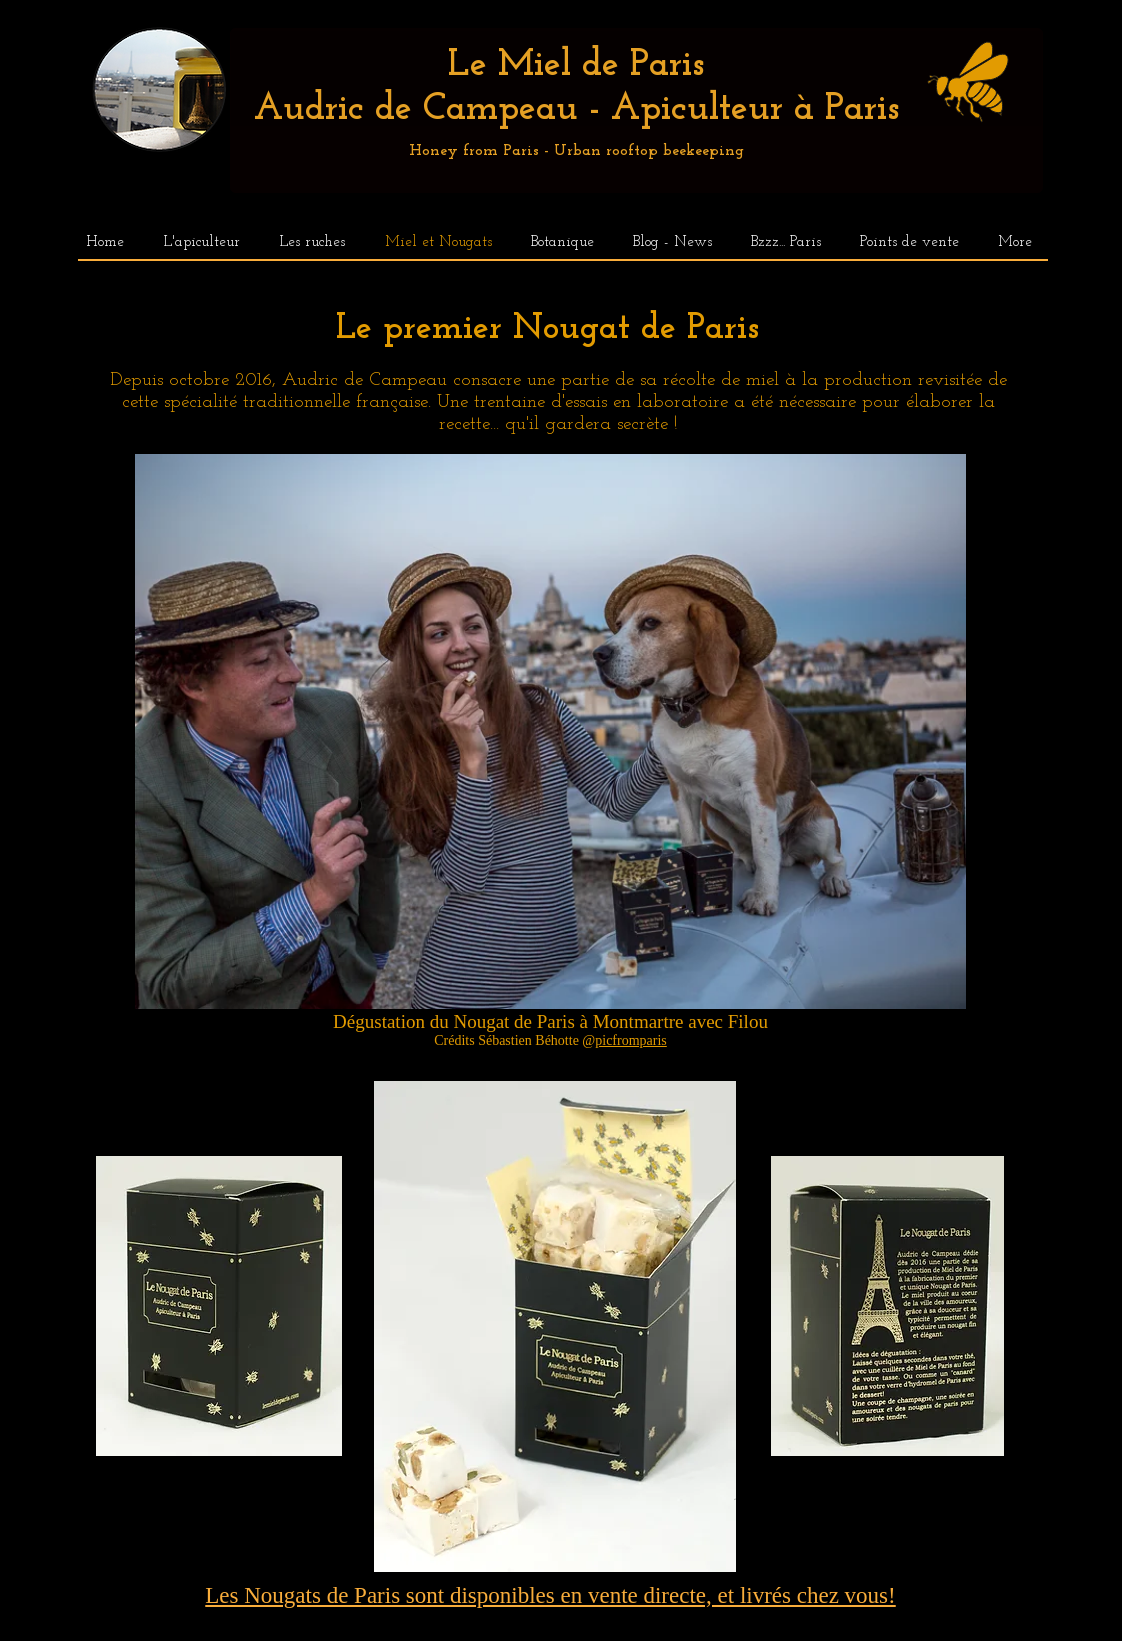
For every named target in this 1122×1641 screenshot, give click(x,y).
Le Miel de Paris (576, 65)
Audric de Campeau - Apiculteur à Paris (576, 109)
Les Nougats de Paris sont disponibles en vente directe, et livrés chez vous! (550, 1595)
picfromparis (631, 1040)
